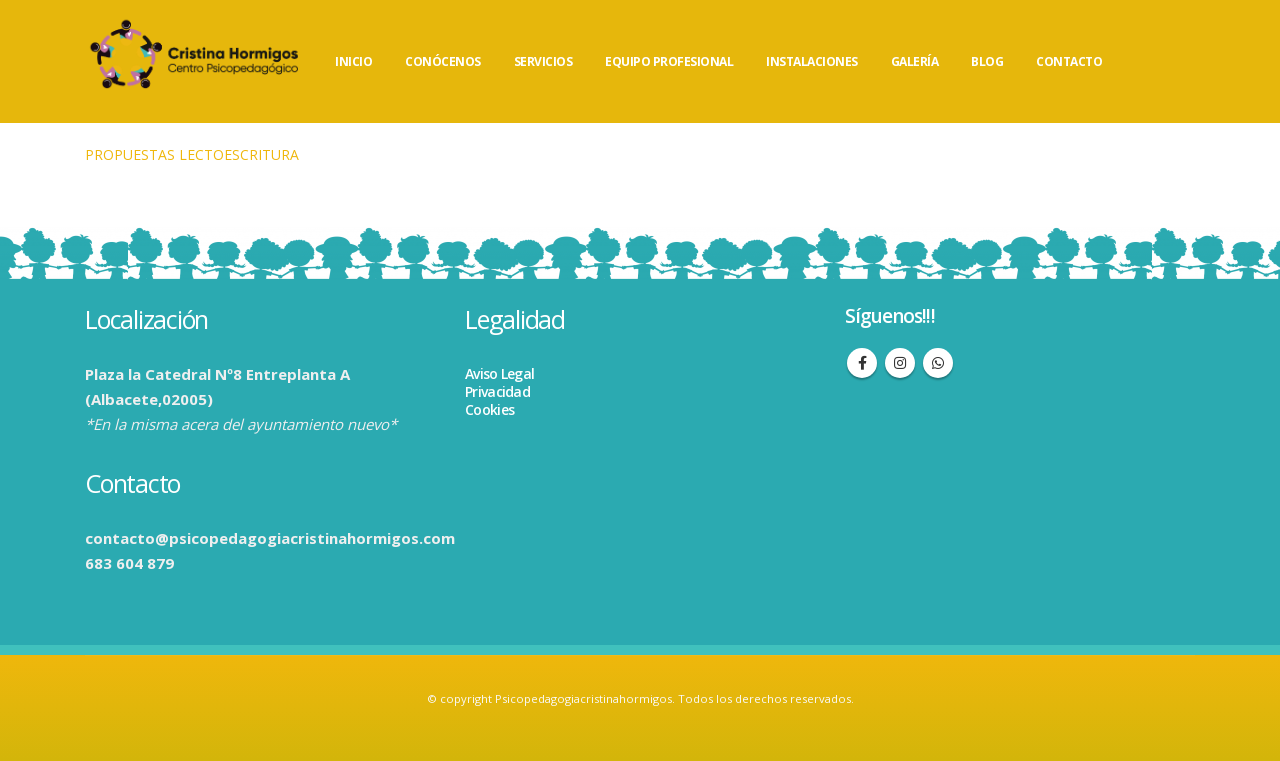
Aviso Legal (499, 373)
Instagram (900, 363)
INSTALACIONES (812, 61)
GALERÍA (915, 61)
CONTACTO (1069, 61)
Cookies (489, 409)
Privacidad (497, 391)
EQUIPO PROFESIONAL (669, 61)
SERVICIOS (543, 61)
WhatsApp (938, 363)
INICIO (353, 61)
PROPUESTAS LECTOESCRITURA (192, 154)
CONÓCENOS (443, 61)
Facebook (862, 363)
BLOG (987, 61)
